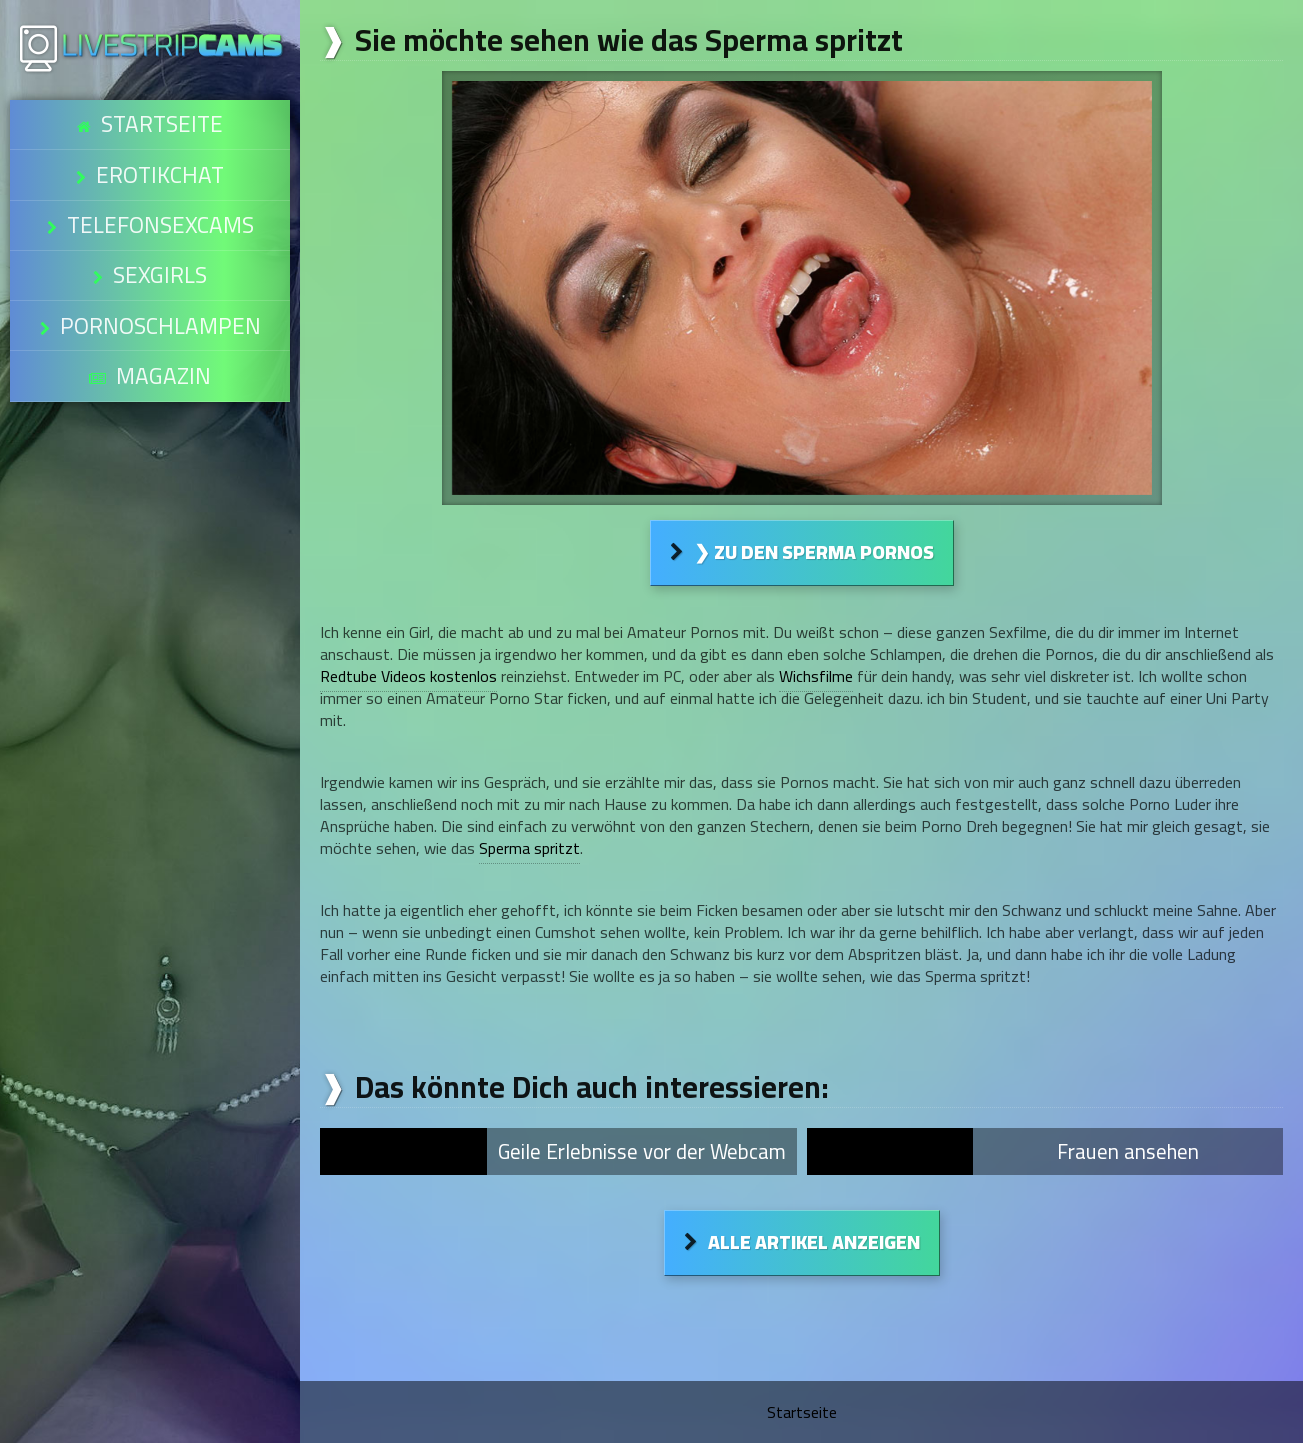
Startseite (161, 116)
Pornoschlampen (159, 252)
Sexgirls (159, 218)
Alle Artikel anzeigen (814, 1242)
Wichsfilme (816, 676)
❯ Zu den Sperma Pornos (814, 552)
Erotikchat (160, 150)
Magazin (163, 286)
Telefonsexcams (160, 184)
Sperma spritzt (529, 848)
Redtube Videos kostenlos (408, 676)
